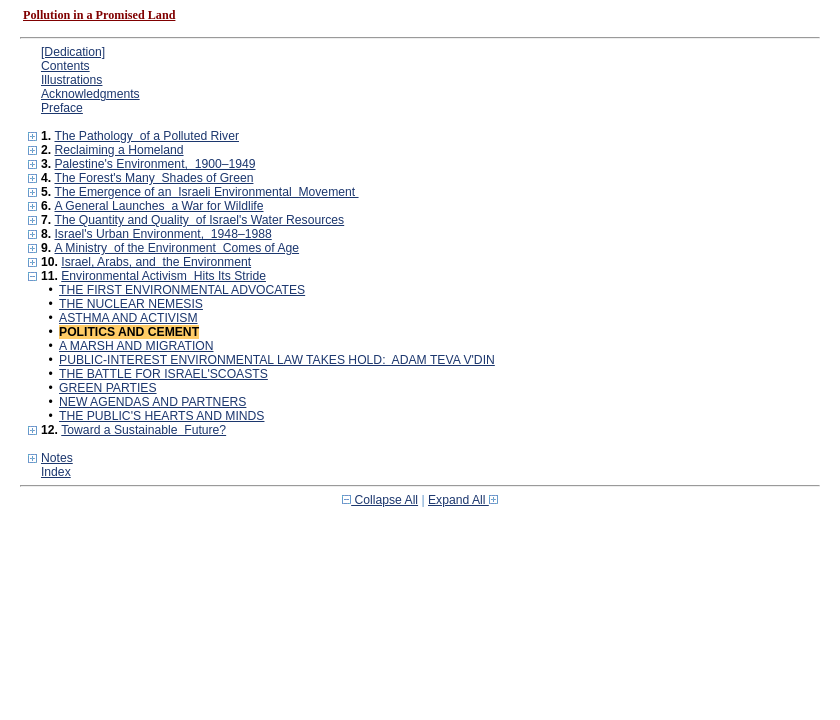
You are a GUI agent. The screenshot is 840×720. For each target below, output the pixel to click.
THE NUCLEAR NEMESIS (131, 304)
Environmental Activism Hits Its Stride (163, 276)
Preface (62, 108)
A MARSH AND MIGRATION (136, 346)
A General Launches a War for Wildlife (158, 206)
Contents (65, 66)
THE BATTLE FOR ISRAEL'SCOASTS (163, 374)
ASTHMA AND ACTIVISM (128, 318)
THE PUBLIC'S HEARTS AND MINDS (161, 416)
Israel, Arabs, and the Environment (156, 262)
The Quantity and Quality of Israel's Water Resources (199, 220)
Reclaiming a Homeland (118, 150)
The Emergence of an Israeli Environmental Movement (206, 192)
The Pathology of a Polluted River (146, 136)
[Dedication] (73, 52)
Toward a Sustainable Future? (143, 430)
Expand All (463, 500)
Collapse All (380, 500)
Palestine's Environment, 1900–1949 (154, 164)
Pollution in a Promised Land (99, 15)
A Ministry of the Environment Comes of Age (176, 248)
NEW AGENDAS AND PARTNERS (152, 402)
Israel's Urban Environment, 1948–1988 (162, 234)
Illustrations (71, 80)
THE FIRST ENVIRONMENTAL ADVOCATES (182, 290)
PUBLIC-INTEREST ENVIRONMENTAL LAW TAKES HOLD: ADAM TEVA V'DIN (277, 360)
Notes (57, 458)
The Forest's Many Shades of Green (153, 178)
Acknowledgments (90, 94)
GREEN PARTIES (108, 388)
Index (56, 472)
